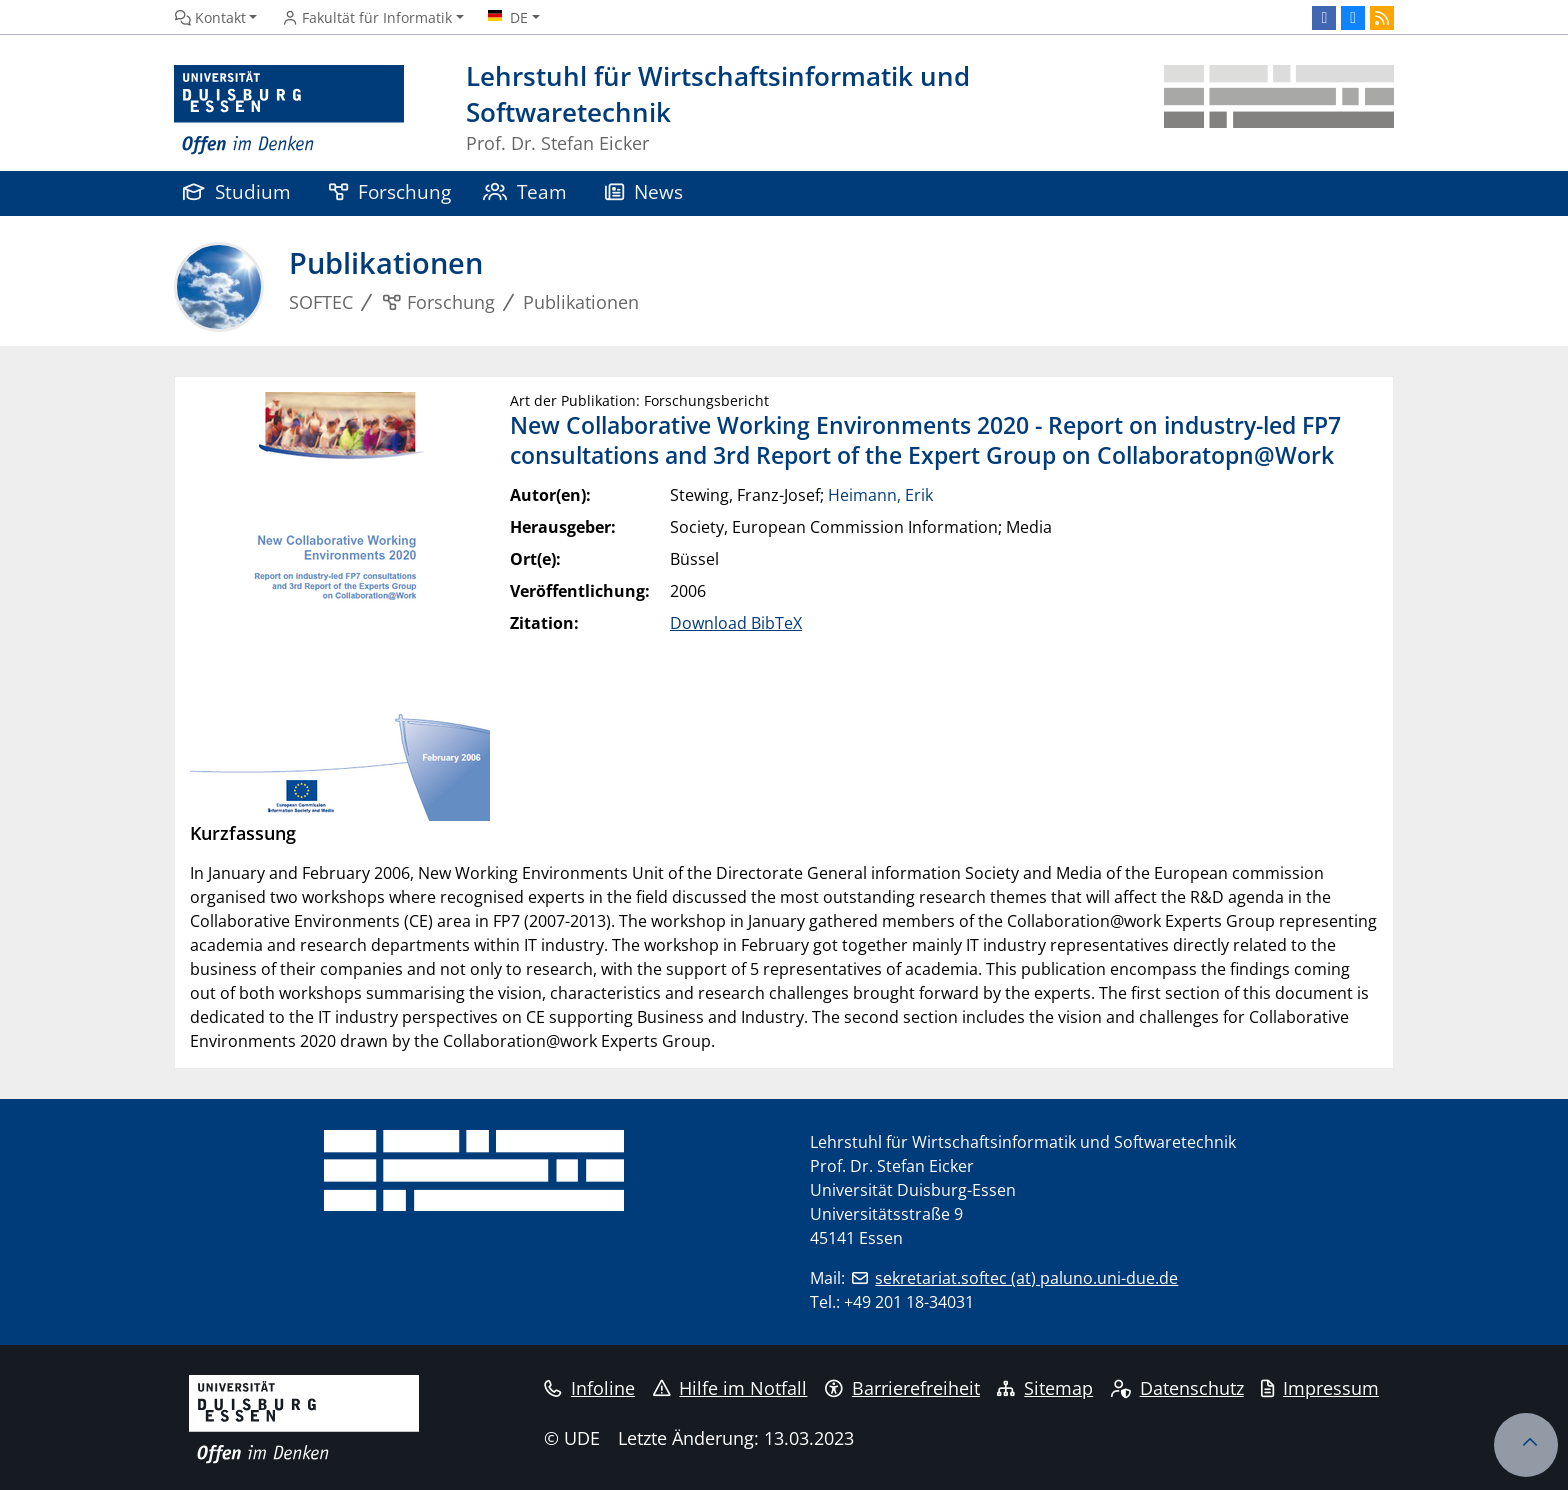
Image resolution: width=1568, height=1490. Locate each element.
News (644, 191)
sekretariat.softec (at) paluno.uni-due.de (1026, 1278)
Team (525, 191)
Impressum (1320, 1388)
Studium (237, 191)
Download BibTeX (736, 623)
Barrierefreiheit (902, 1388)
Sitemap (1045, 1388)
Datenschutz (1177, 1388)
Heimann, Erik (880, 495)
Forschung (390, 191)
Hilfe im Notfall (730, 1388)
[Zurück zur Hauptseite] (1279, 110)
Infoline (589, 1388)
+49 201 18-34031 (909, 1302)
